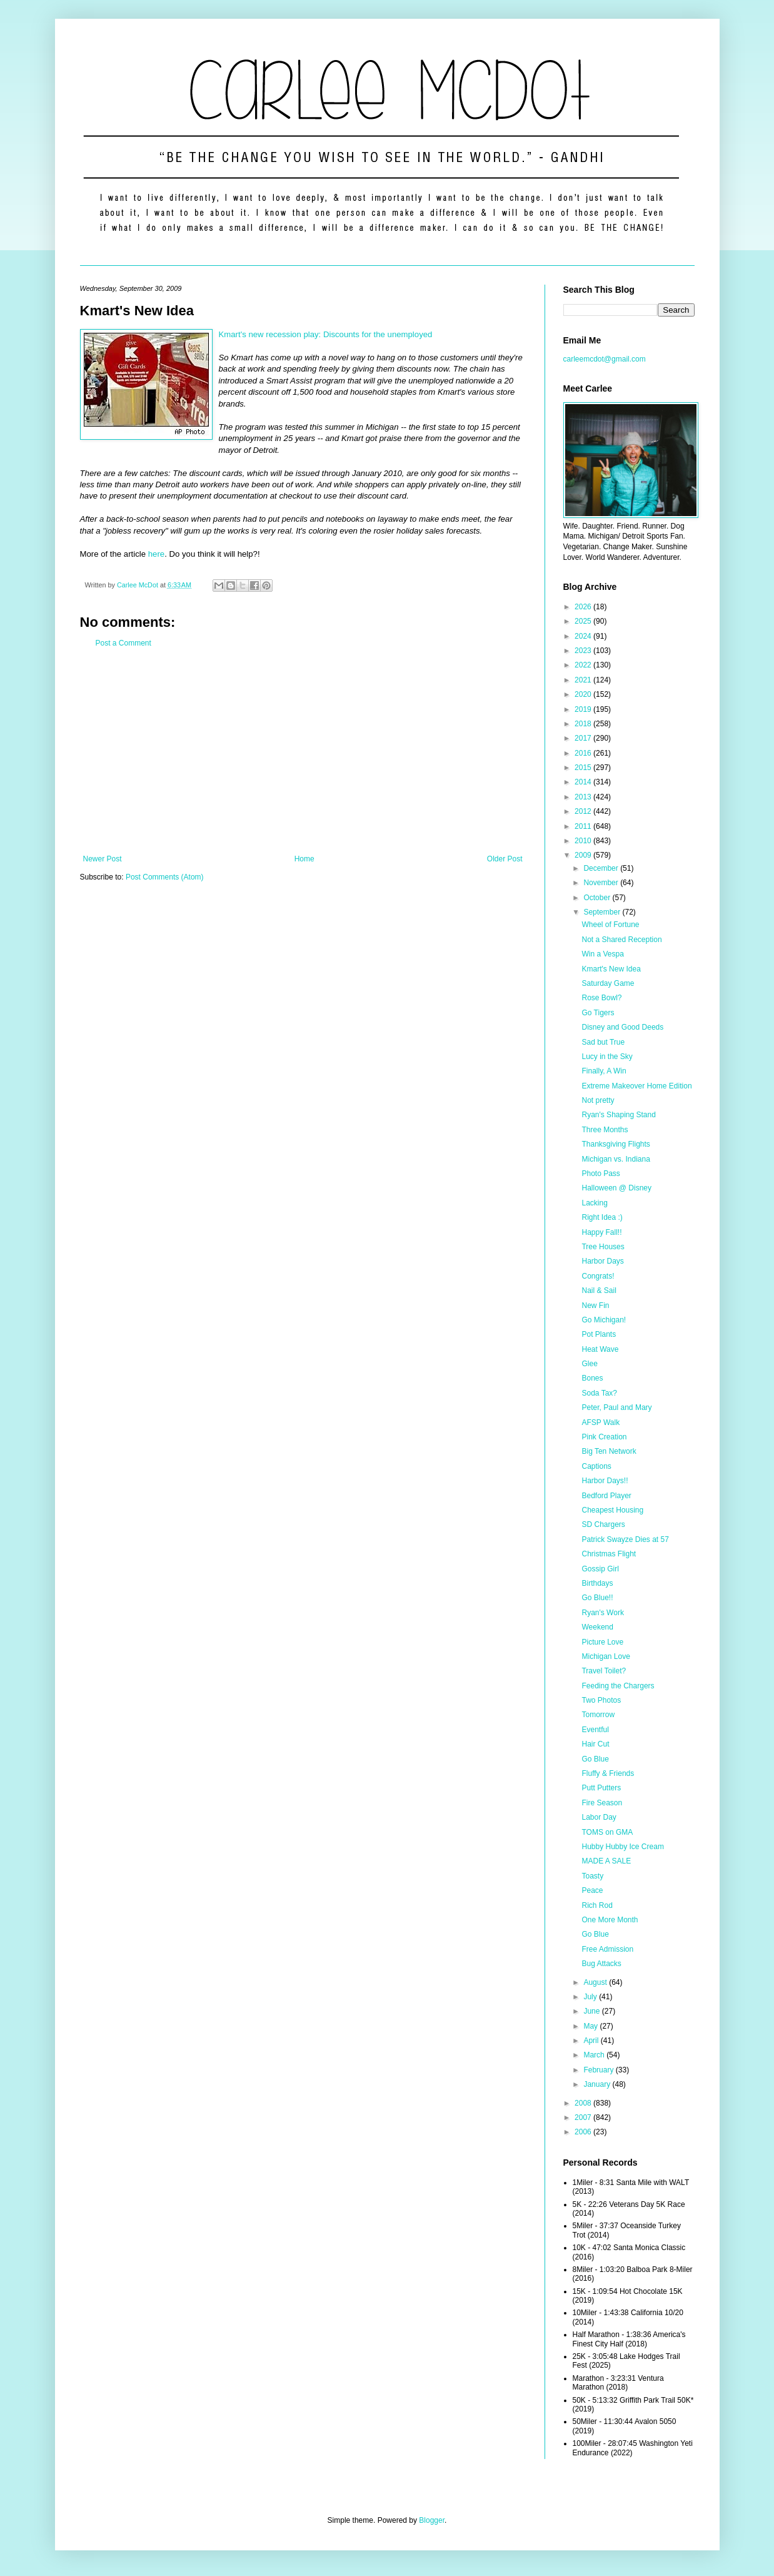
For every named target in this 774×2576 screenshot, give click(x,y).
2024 (584, 636)
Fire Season (601, 1802)
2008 (584, 2103)
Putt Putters (601, 1787)
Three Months (604, 1129)
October (597, 897)
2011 (584, 826)
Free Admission (607, 1949)
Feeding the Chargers (617, 1685)
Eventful (594, 1729)
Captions (596, 1466)
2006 (584, 2131)
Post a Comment (123, 643)
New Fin (595, 1305)
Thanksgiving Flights (615, 1144)
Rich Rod (596, 1905)
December (601, 868)
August (596, 1982)
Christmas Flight (608, 1553)
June (592, 2011)
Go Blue (594, 1759)
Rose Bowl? (601, 997)
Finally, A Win (603, 1071)
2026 (584, 606)
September (602, 912)
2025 (584, 621)
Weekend (597, 1627)
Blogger (432, 2520)
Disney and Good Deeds (622, 1027)
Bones (592, 1378)
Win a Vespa (602, 954)
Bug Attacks (601, 1963)
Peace (592, 1890)
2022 (584, 665)
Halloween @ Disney (616, 1188)
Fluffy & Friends (607, 1773)
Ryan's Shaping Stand (618, 1114)
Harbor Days (602, 1261)
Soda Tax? (599, 1393)
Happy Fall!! (601, 1232)
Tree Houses (602, 1246)
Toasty (592, 1876)
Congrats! (597, 1276)
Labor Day (598, 1817)
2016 (584, 753)
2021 (584, 680)
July (591, 1996)
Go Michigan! (603, 1320)
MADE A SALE (606, 1861)
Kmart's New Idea (610, 969)
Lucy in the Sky (606, 1056)
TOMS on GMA (607, 1832)
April (591, 2040)
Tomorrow (598, 1714)
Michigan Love (605, 1656)
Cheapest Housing (612, 1510)
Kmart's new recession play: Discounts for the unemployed (326, 334)
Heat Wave (599, 1349)
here (156, 554)
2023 (584, 650)
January (597, 2084)
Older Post (505, 858)
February (599, 2070)
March (594, 2055)
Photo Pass (600, 1173)
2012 (584, 811)
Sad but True (603, 1042)
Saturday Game (607, 983)
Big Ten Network (608, 1451)
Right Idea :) (601, 1217)
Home (304, 858)
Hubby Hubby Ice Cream (622, 1846)
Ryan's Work (602, 1612)
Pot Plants (598, 1334)
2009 (584, 855)
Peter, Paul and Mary (616, 1407)
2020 (584, 694)
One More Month (609, 1919)
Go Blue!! (597, 1597)
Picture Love (602, 1642)
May (591, 2026)
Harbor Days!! (604, 1480)
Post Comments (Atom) (165, 877)
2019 (584, 709)
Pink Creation (603, 1437)
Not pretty (597, 1100)
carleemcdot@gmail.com (604, 359)
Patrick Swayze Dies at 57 (624, 1539)
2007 (584, 2117)
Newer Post (102, 858)
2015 (584, 767)
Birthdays (597, 1583)
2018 (584, 723)
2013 (584, 797)
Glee (589, 1363)
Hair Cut (595, 1744)
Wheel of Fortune (610, 924)
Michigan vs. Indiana (615, 1159)
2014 (584, 782)
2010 (584, 840)
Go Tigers (597, 1012)
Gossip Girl (599, 1568)
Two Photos (601, 1700)
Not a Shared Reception (621, 939)
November (601, 882)
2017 (584, 738)
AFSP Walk (600, 1422)
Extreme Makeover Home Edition (636, 1086)
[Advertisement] (303, 751)
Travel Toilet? (603, 1670)
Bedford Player (606, 1495)
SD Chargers (603, 1524)
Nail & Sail (598, 1290)
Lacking (594, 1203)
